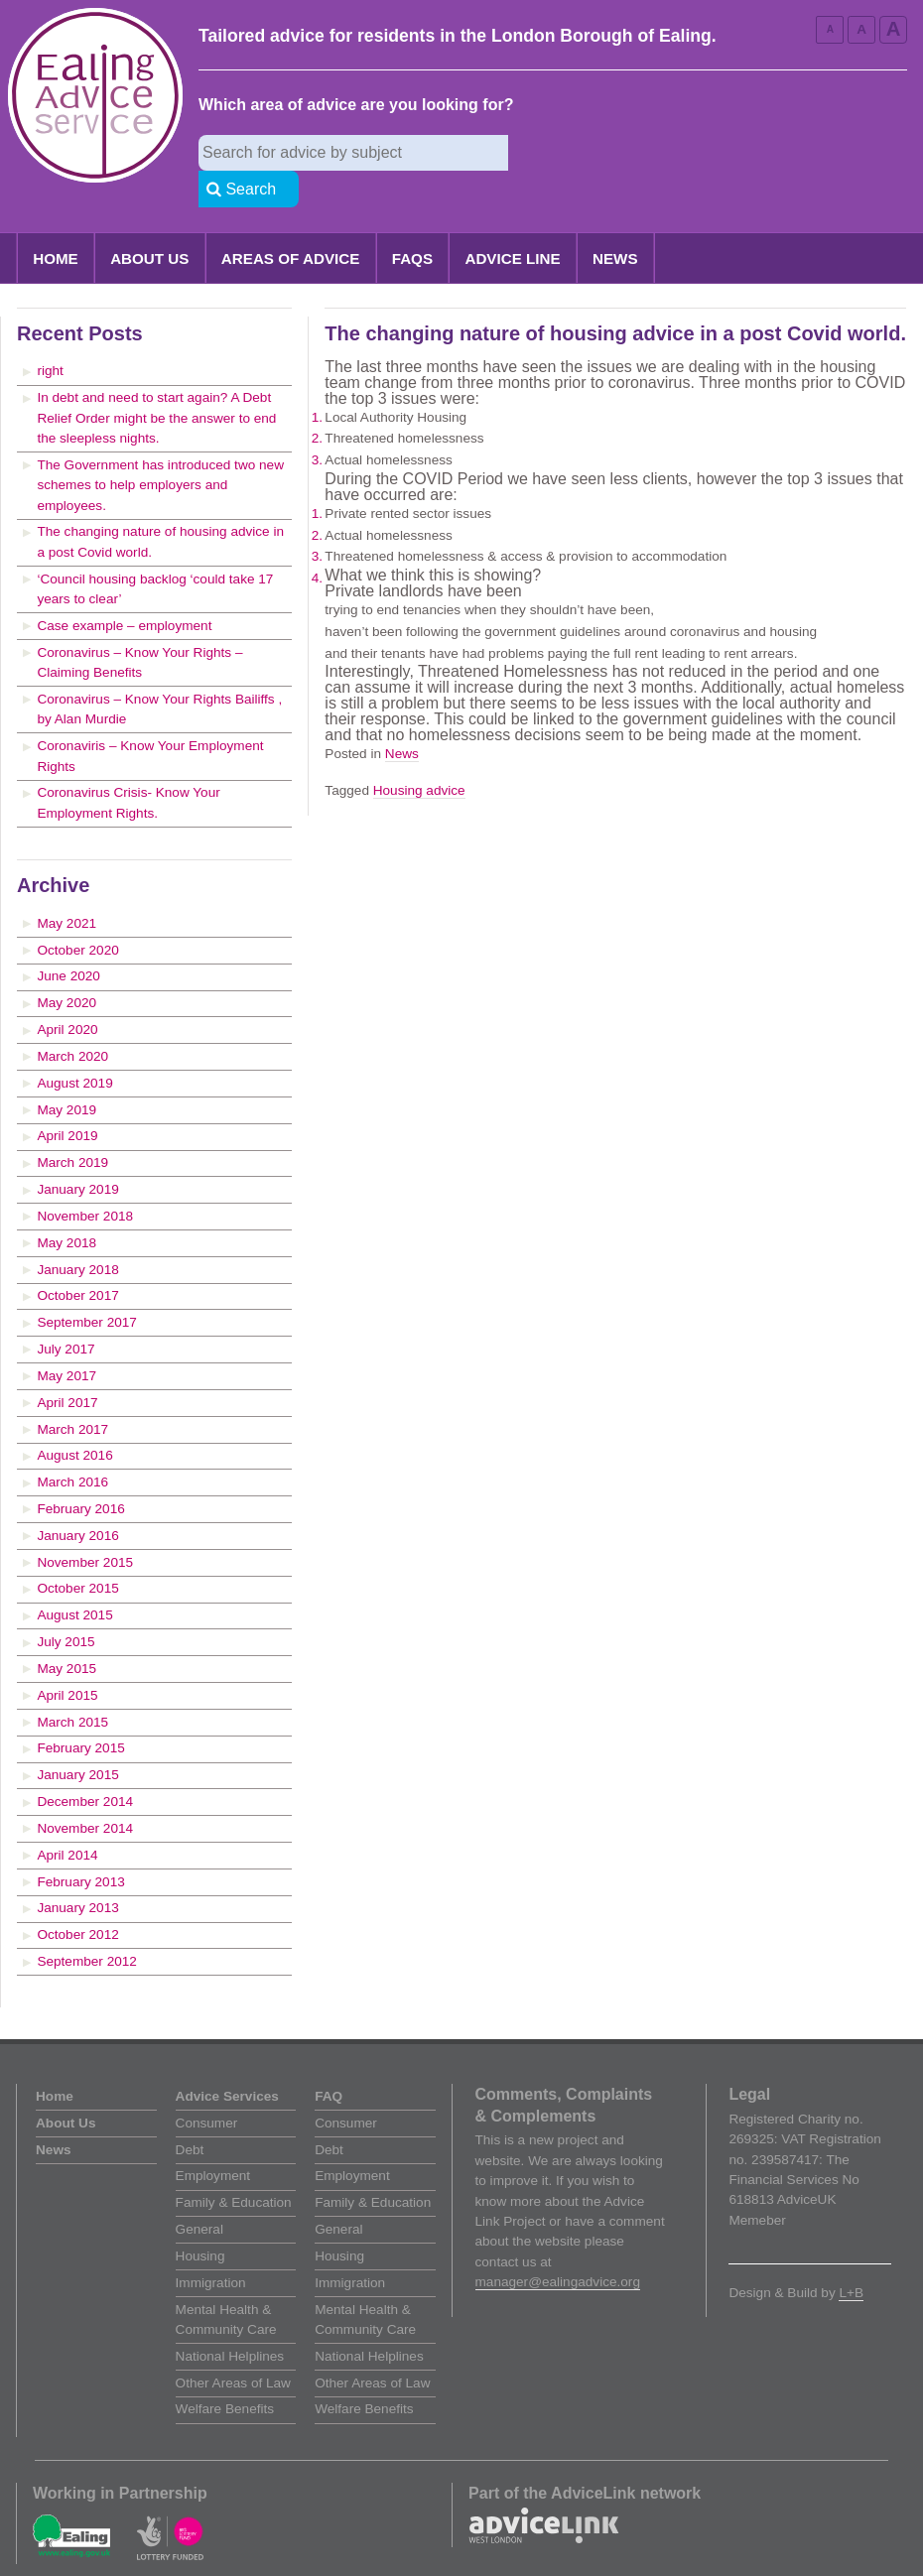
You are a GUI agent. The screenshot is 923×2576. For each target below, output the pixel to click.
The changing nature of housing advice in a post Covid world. (160, 505)
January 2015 (77, 1739)
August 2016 (74, 1419)
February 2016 (80, 1473)
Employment (213, 2139)
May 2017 (66, 1340)
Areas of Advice (290, 222)
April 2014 (67, 1819)
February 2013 (80, 1846)
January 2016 (77, 1499)
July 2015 (65, 1606)
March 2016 (72, 1446)
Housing (200, 2220)
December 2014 (85, 1765)
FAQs (412, 222)
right (50, 334)
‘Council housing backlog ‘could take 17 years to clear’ (155, 553)
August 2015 (74, 1579)
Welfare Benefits (225, 2373)
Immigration (211, 2247)
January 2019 (77, 1153)
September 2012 (87, 1925)
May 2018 (66, 1207)
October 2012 (77, 1898)
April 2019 (67, 1100)
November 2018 (85, 1180)
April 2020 (67, 993)
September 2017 (87, 1286)
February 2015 (80, 1712)
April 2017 (67, 1366)
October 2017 (77, 1259)
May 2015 (66, 1632)
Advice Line (512, 222)
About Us (149, 222)
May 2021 (66, 887)
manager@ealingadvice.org (557, 2246)
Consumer (207, 2087)
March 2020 (72, 1020)
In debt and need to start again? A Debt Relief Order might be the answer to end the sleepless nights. (156, 382)
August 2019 (74, 1047)
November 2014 (85, 1792)
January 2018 (77, 1233)
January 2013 (77, 1872)
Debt (190, 2114)
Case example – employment (124, 589)
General (199, 2193)
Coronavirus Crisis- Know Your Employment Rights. (128, 766)
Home (55, 222)
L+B (851, 2257)
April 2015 (67, 1659)
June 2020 (68, 940)
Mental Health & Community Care (226, 2283)
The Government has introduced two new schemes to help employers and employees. (160, 449)
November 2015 (85, 1526)
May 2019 (66, 1074)
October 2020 (77, 914)
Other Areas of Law (233, 2347)
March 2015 (72, 1686)
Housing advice (419, 754)
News (615, 222)
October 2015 (77, 1552)
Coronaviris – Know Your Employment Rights (150, 720)
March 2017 (72, 1393)
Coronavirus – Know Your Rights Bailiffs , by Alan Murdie (159, 673)
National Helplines (230, 2320)
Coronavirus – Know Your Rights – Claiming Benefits (139, 626)
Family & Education (234, 2166)
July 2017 (65, 1313)
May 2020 (66, 967)
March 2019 (72, 1126)
